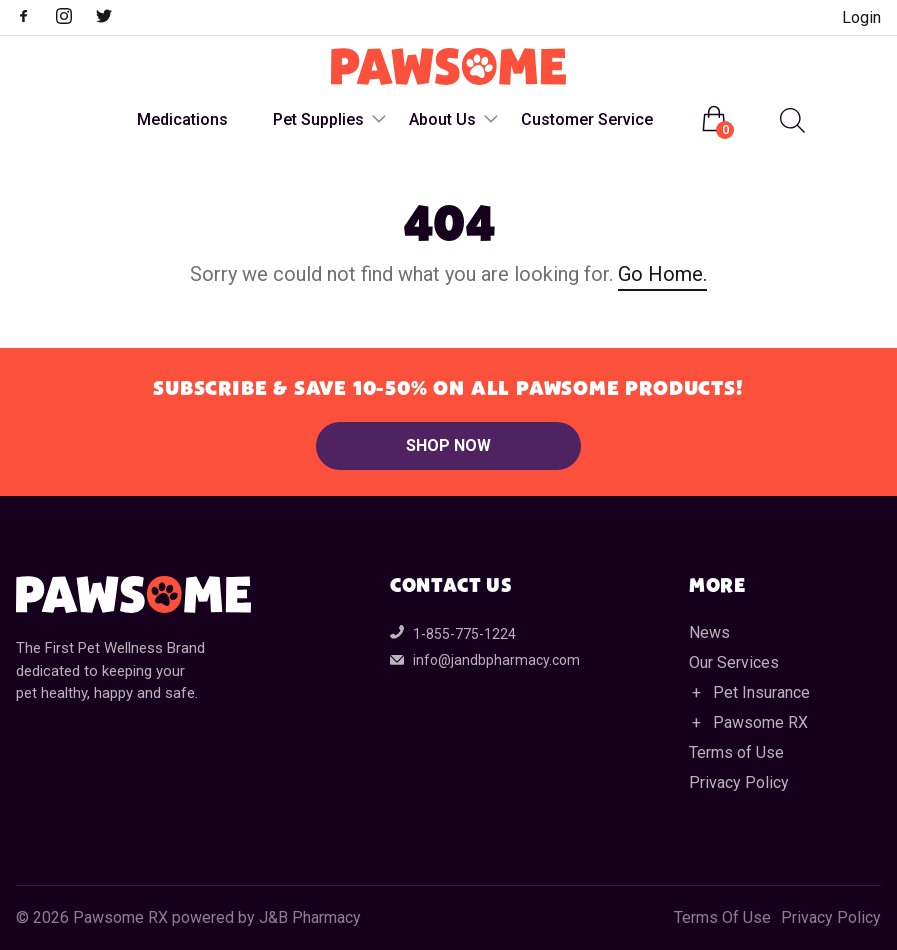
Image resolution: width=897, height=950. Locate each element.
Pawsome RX (760, 722)
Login (861, 17)
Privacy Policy (739, 782)
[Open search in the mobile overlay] (790, 120)
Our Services (734, 662)
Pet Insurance (761, 692)
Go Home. (662, 274)
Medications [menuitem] (182, 119)
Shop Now (448, 445)
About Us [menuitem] (442, 119)
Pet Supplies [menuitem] (318, 119)
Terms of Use (736, 752)
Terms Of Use (722, 918)
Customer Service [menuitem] (587, 119)
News (709, 632)
